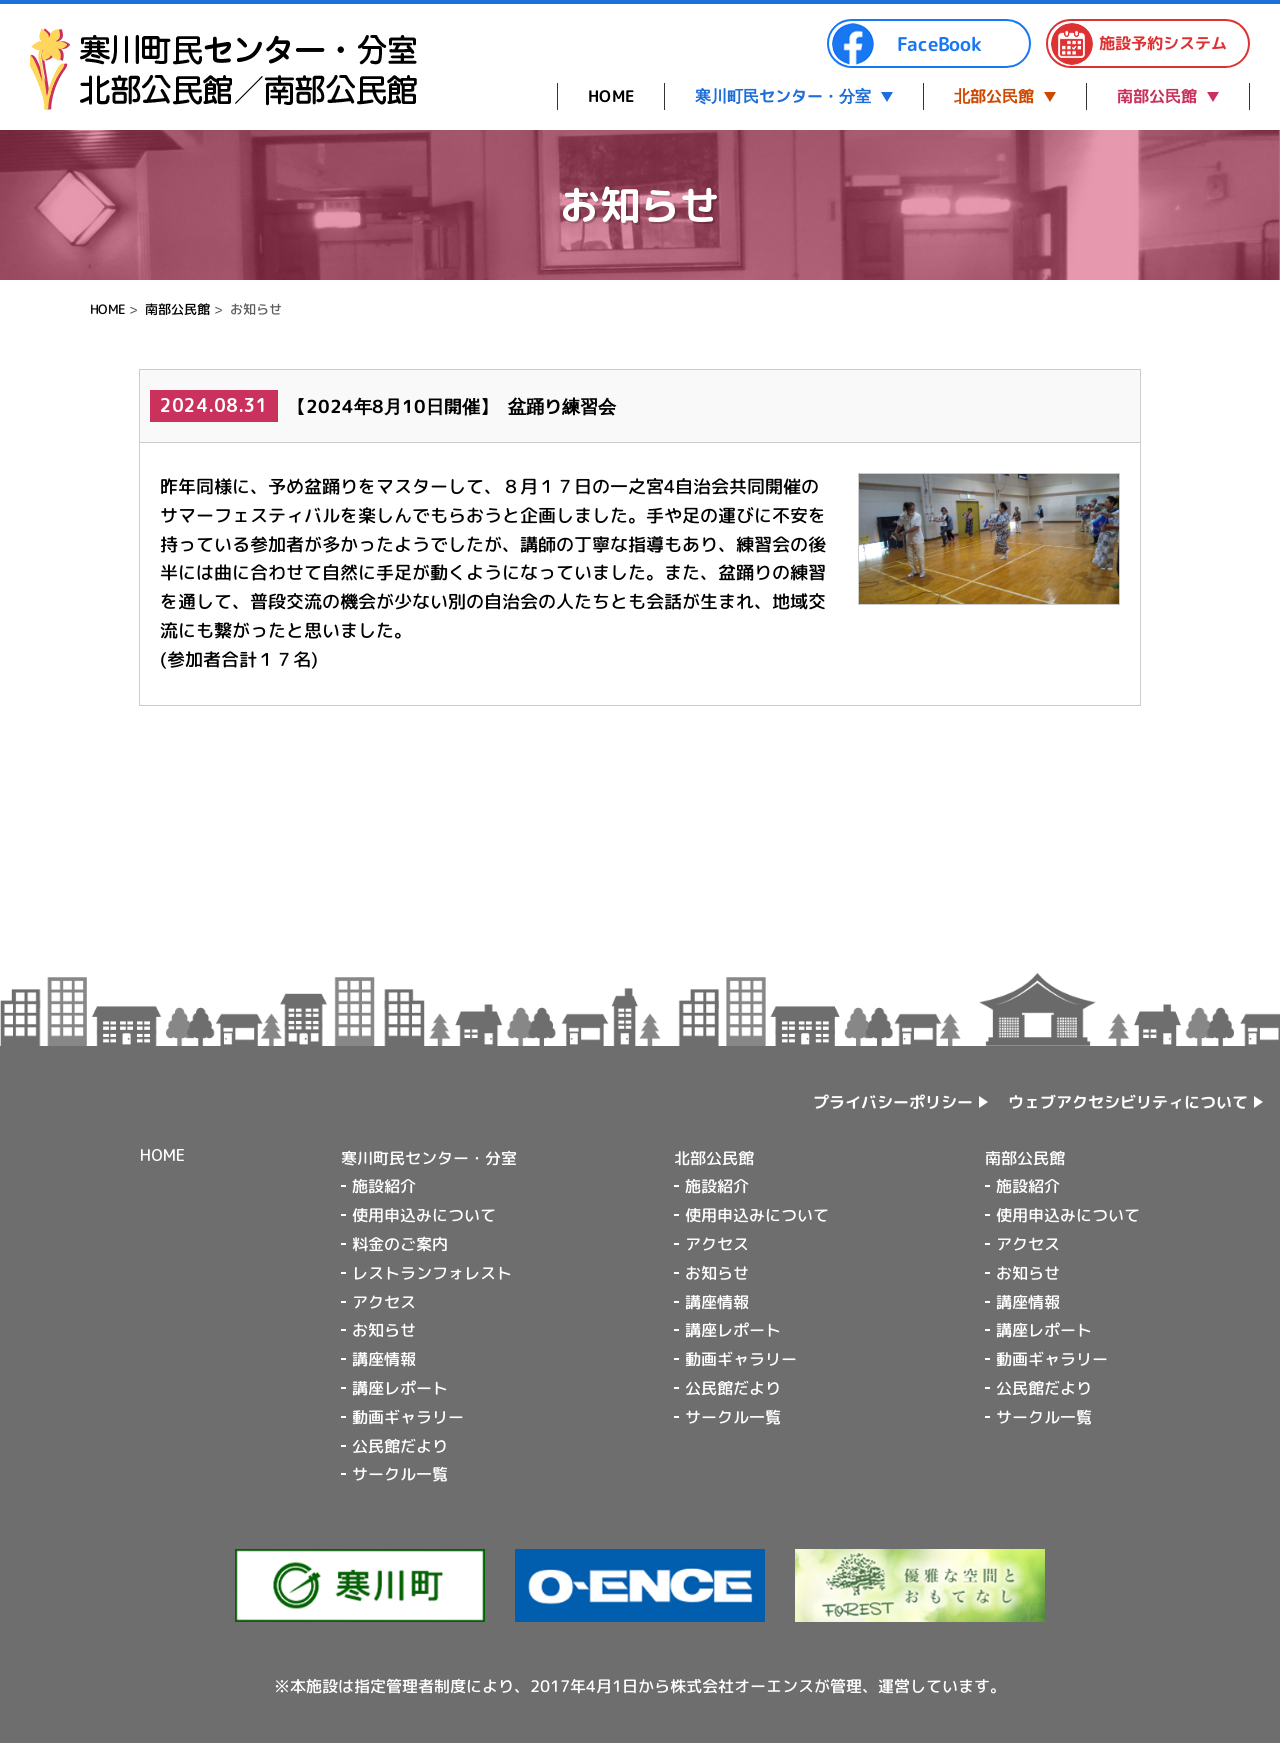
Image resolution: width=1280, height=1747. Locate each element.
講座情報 (384, 1359)
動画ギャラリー (408, 1417)
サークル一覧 (400, 1474)
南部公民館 (1157, 96)
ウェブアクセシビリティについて (1128, 1102)
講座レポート (400, 1388)
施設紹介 (384, 1186)
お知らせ (384, 1330)
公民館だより (400, 1445)
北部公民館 (994, 96)
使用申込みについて (424, 1215)
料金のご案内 (400, 1244)
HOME (611, 96)
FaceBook (906, 44)
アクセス (384, 1302)
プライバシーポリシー (893, 1102)
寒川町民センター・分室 (783, 96)
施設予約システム (1138, 44)
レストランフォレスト (432, 1273)
